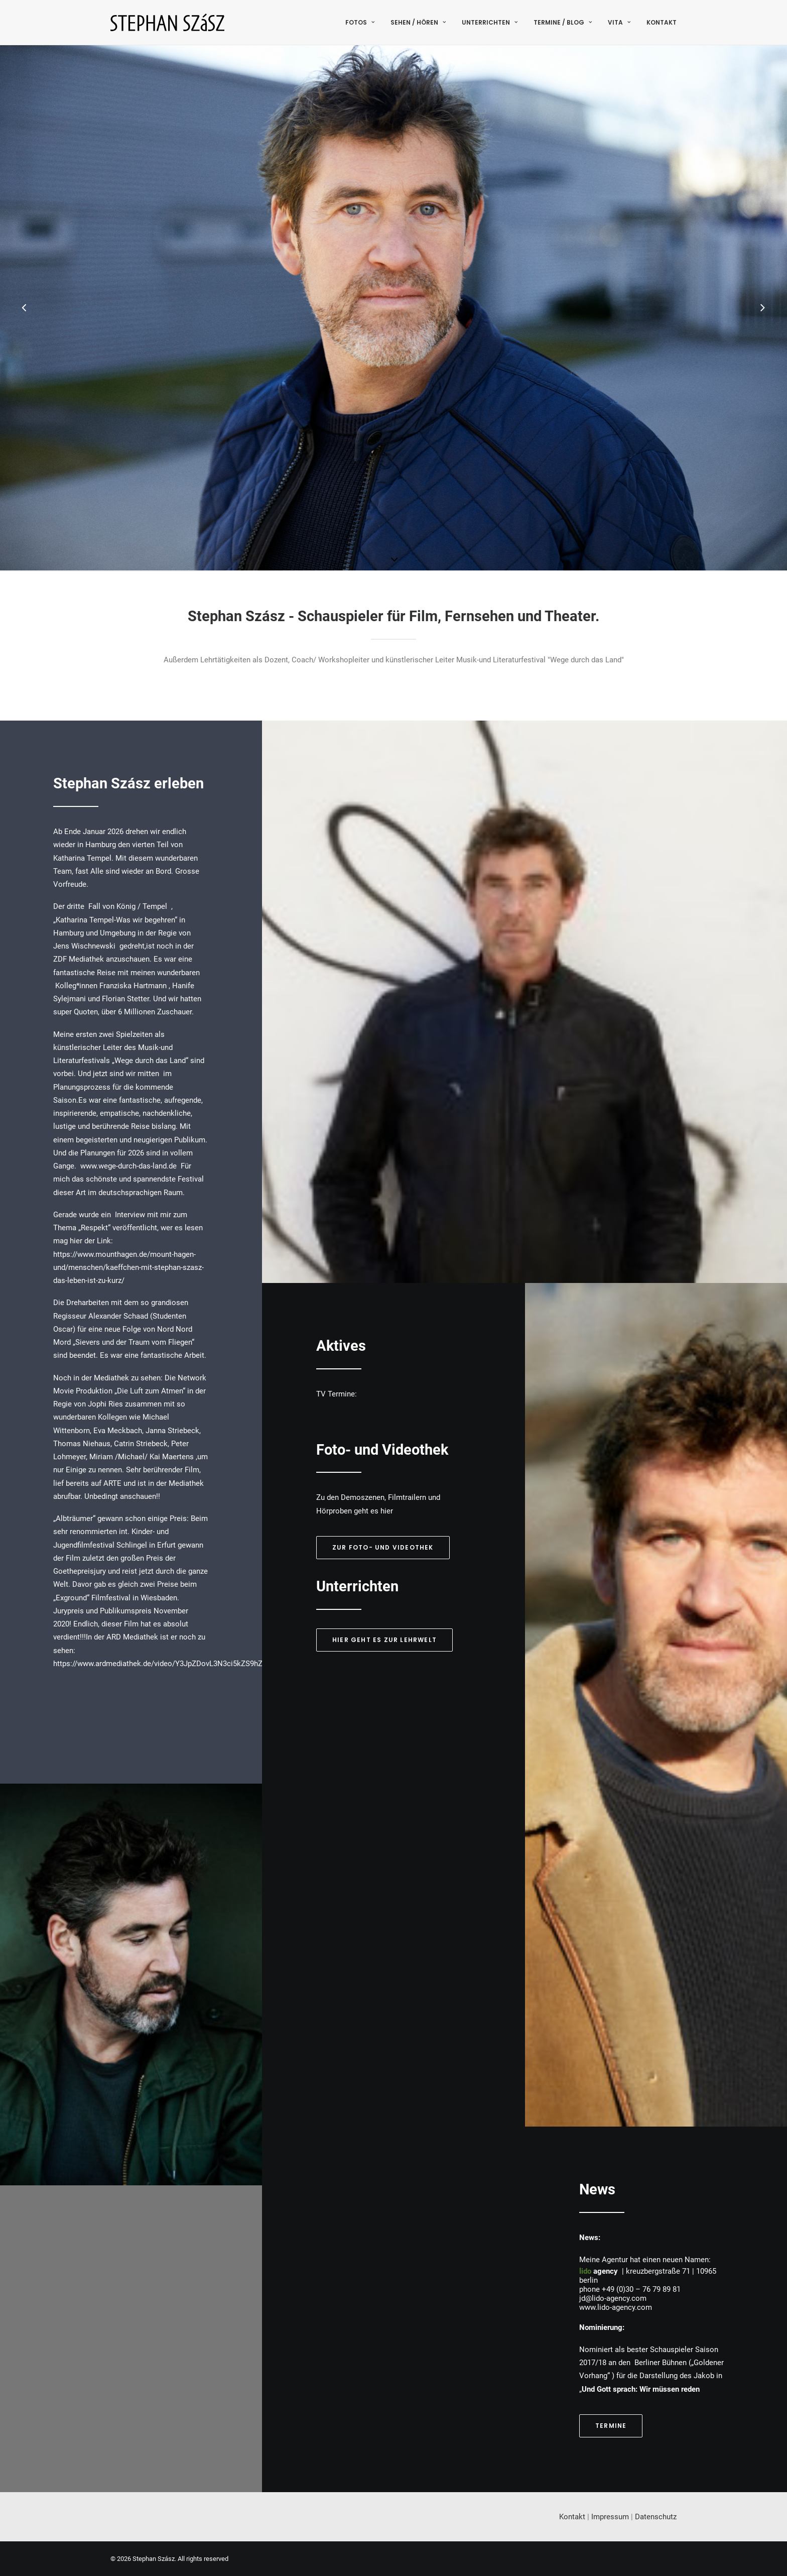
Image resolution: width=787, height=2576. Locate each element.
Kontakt (661, 22)
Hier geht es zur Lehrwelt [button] (384, 1639)
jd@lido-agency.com (612, 2298)
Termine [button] (610, 2425)
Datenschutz (656, 2516)
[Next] (762, 309)
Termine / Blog (563, 22)
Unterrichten (489, 22)
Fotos (359, 22)
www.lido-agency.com (615, 2307)
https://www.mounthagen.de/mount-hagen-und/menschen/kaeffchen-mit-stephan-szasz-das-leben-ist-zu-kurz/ (128, 1267)
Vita (619, 22)
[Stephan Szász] (167, 22)
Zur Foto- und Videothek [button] (383, 1547)
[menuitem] (363, 22)
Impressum (610, 2516)
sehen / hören (418, 22)
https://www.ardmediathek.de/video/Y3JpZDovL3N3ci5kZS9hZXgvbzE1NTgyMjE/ (188, 1663)
